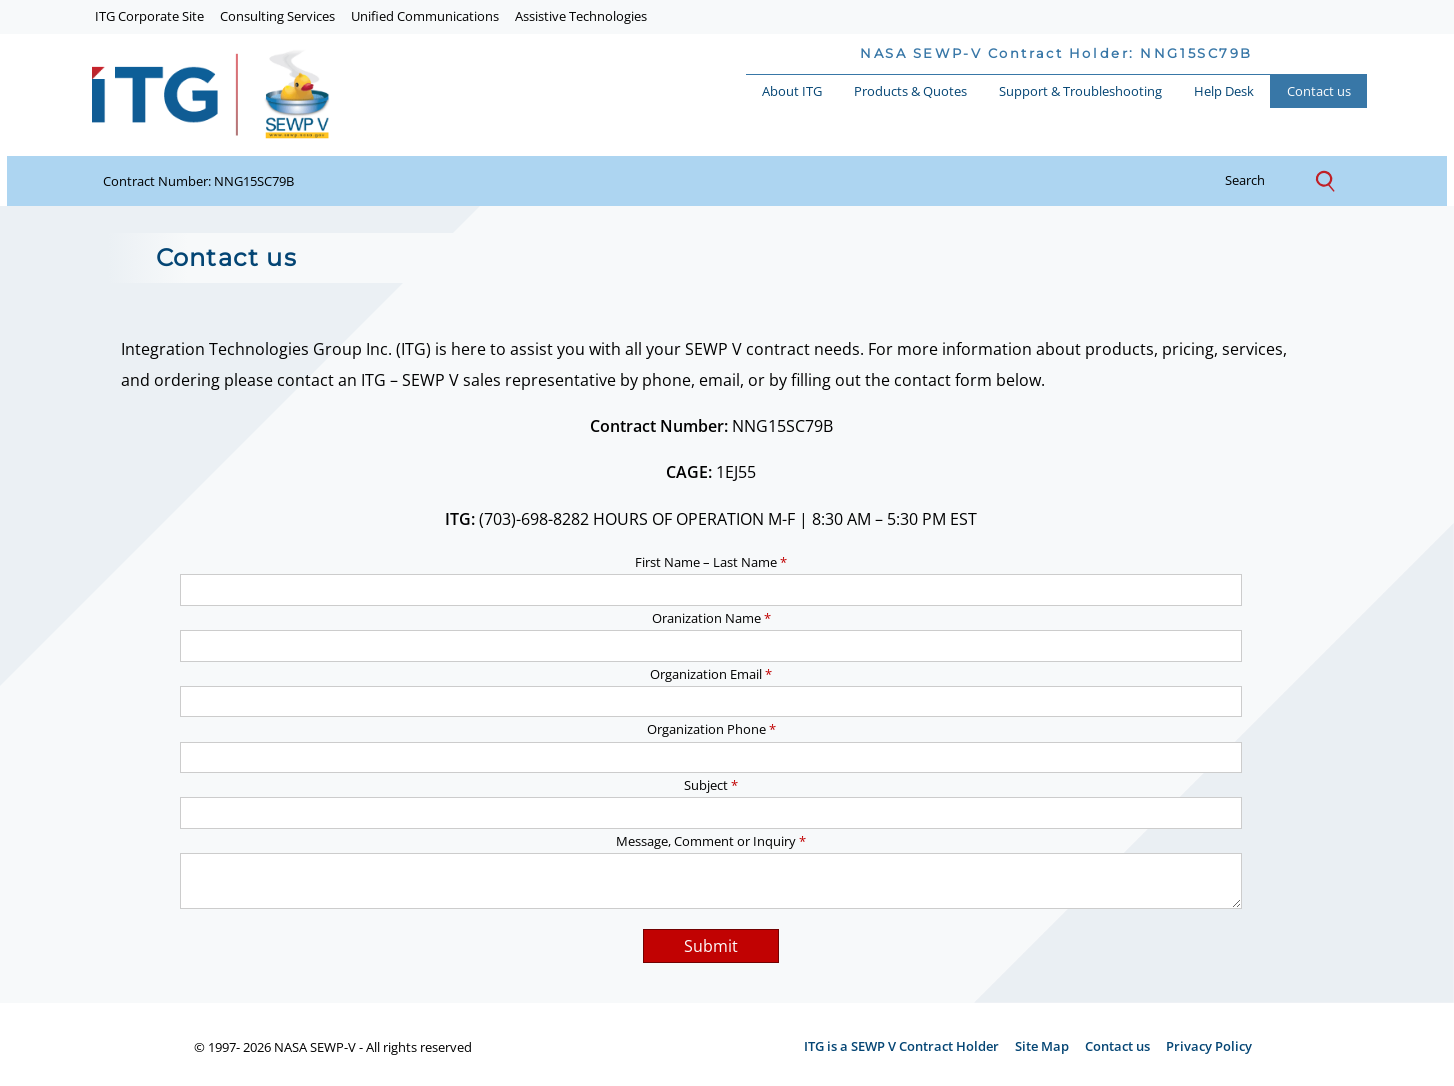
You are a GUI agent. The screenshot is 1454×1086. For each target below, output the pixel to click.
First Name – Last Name (711, 562)
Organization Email (711, 674)
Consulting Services (277, 16)
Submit (711, 946)
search (1260, 181)
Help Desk (1224, 91)
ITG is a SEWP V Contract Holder (901, 1046)
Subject (711, 785)
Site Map (1042, 1046)
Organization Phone (711, 729)
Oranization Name (711, 618)
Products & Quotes (910, 91)
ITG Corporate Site (149, 16)
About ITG (792, 91)
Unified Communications (425, 16)
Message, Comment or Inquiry (711, 841)
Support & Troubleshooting (1080, 91)
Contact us (1319, 91)
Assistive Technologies (581, 16)
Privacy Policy (1209, 1046)
